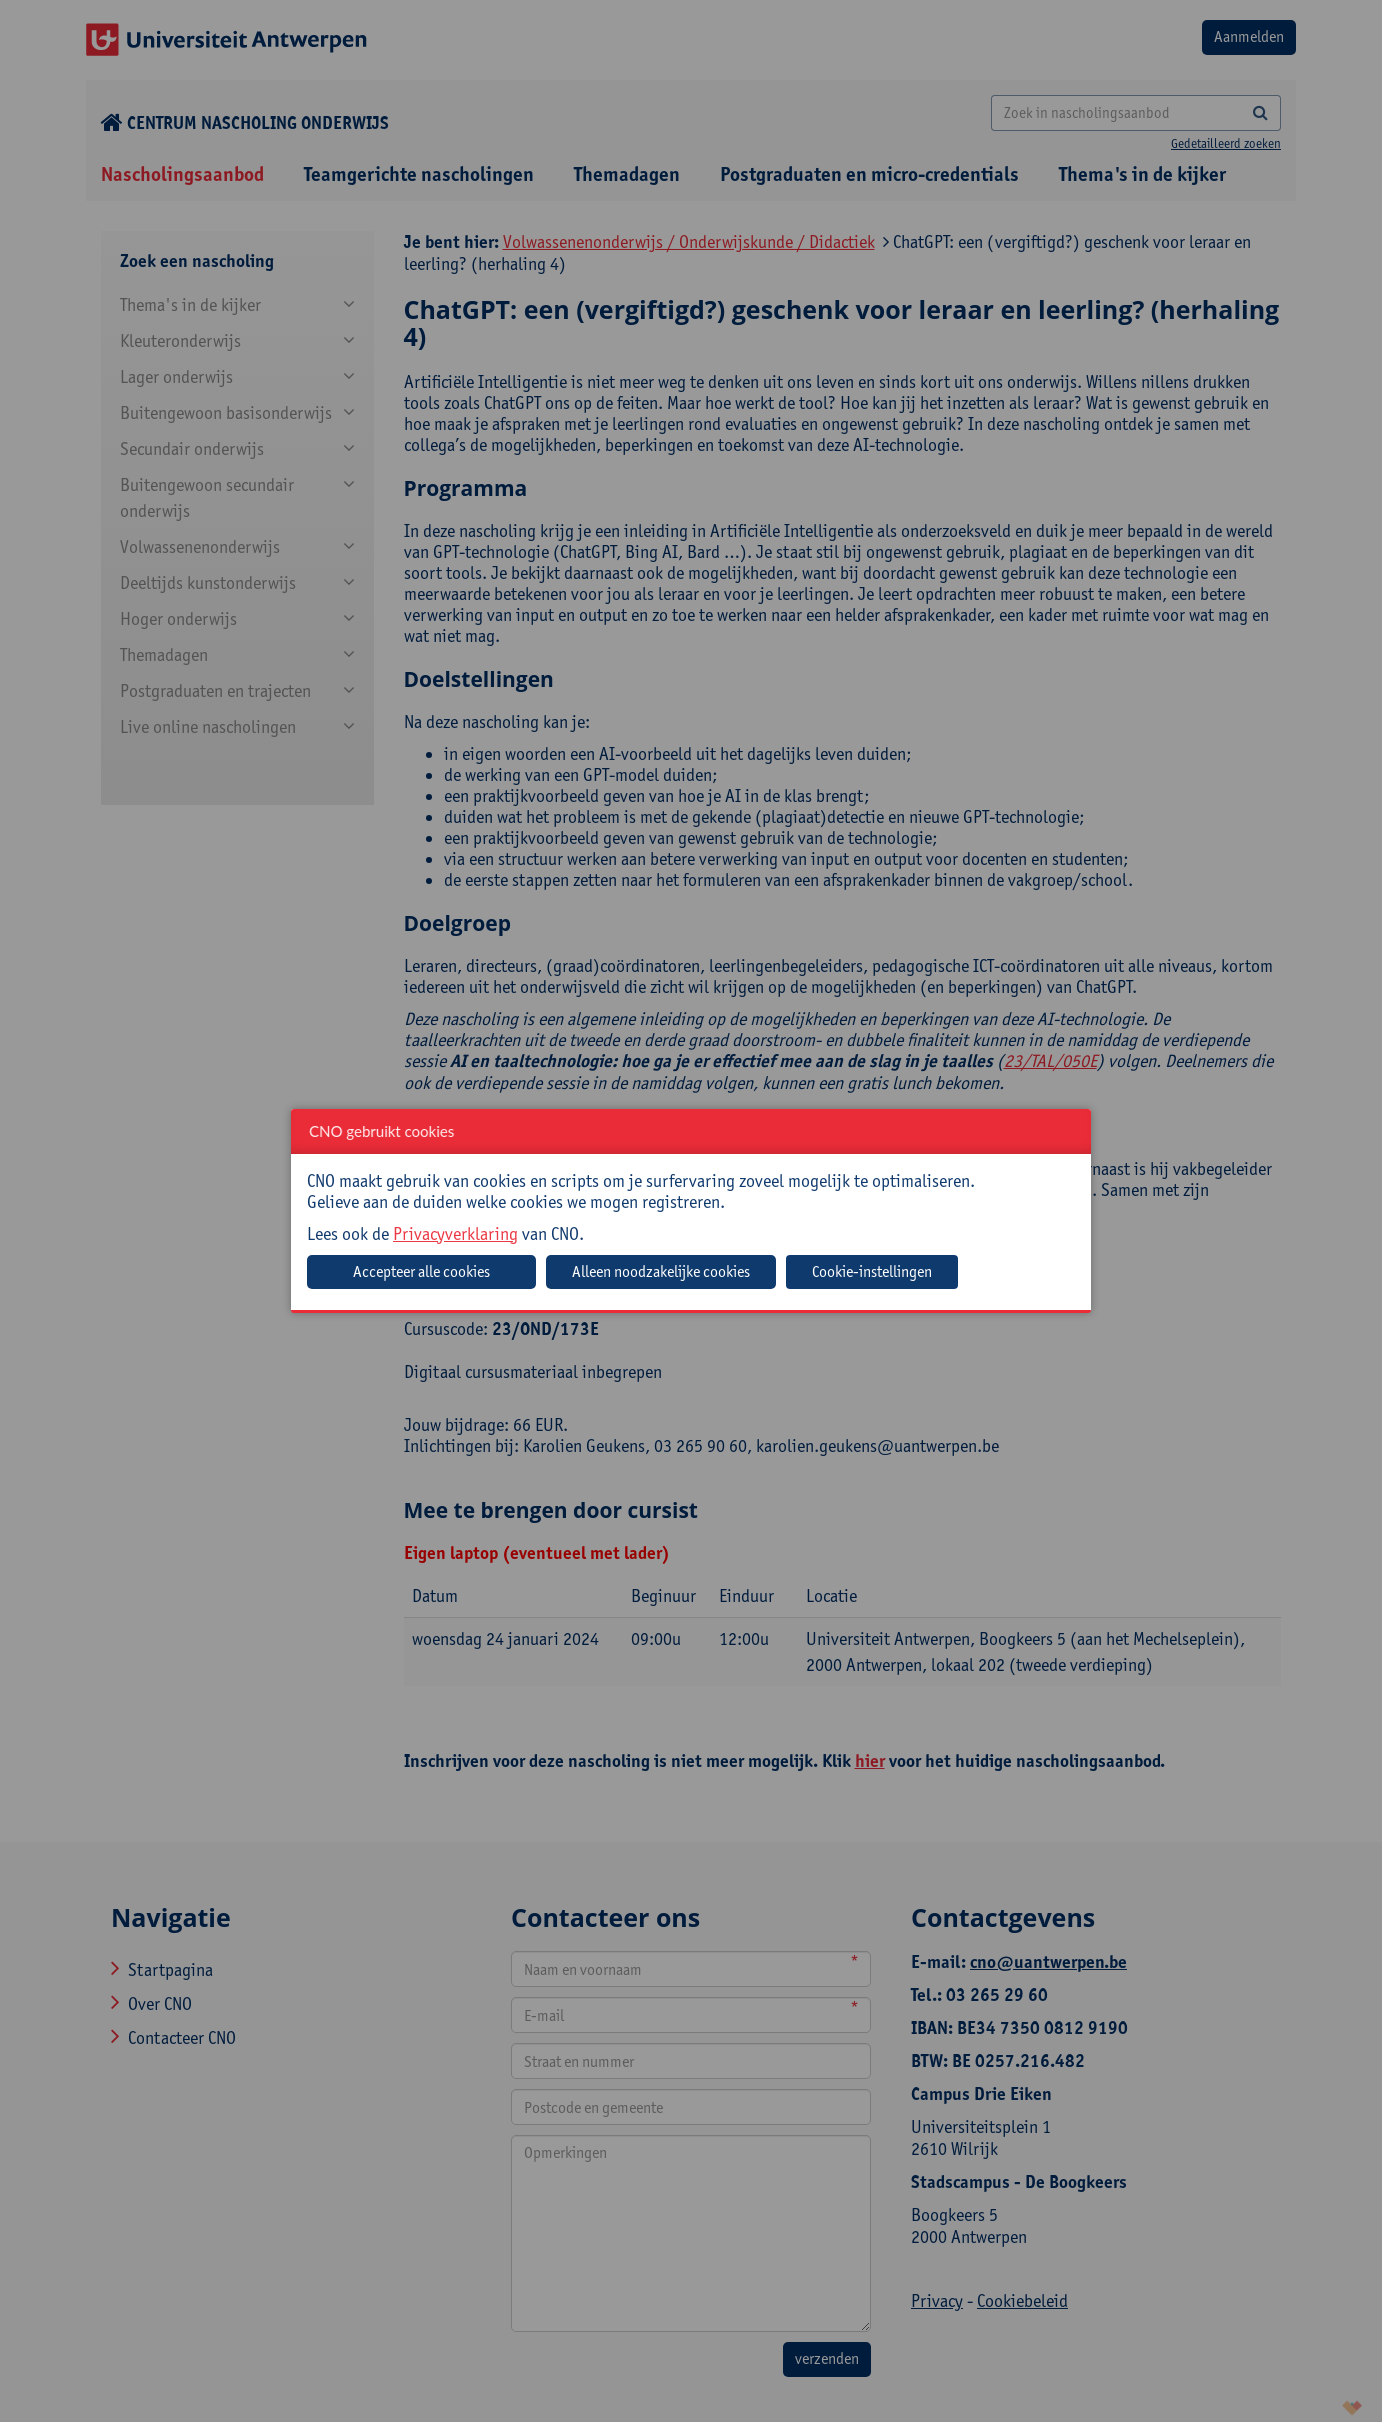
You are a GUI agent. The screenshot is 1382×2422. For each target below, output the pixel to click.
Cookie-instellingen (872, 1271)
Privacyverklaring (455, 1233)
